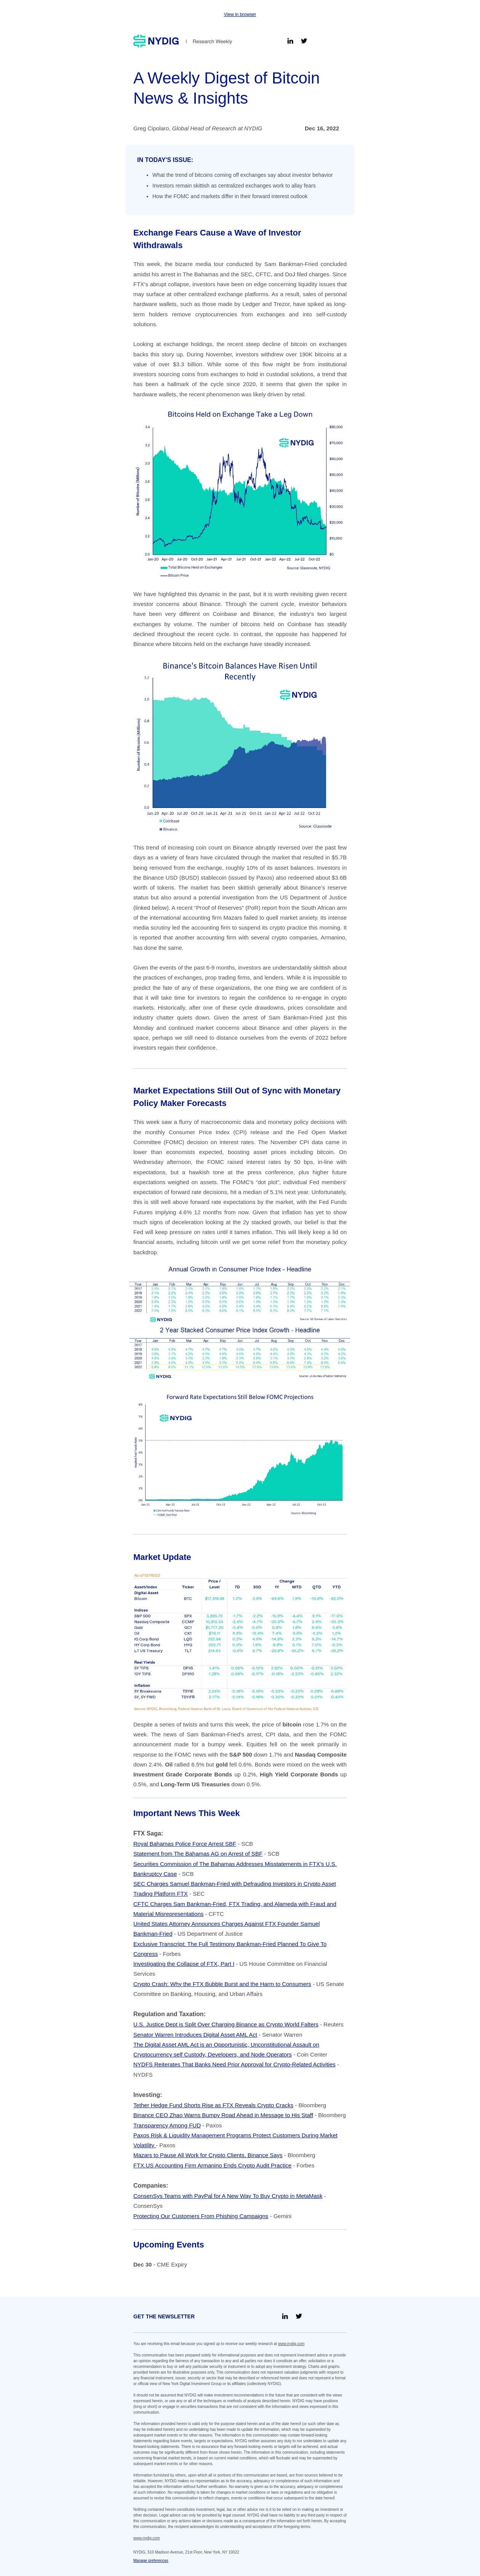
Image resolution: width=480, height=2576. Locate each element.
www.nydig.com (291, 2344)
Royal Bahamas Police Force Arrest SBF (184, 1843)
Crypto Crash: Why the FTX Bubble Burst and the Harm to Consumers (222, 1984)
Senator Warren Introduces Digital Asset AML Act (195, 2034)
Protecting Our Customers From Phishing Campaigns (200, 2216)
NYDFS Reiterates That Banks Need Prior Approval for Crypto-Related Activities (234, 2064)
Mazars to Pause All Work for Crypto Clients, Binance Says (208, 2155)
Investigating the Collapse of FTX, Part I (183, 1963)
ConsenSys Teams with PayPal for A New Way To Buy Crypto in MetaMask (228, 2196)
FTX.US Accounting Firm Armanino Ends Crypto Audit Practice (212, 2165)
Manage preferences (150, 2560)
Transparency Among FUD (167, 2125)
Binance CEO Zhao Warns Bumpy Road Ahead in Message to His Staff (223, 2115)
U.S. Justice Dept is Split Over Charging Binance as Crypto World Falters (225, 2024)
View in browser (240, 14)
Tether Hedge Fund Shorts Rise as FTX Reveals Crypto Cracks (213, 2105)
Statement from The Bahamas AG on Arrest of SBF (197, 1853)
